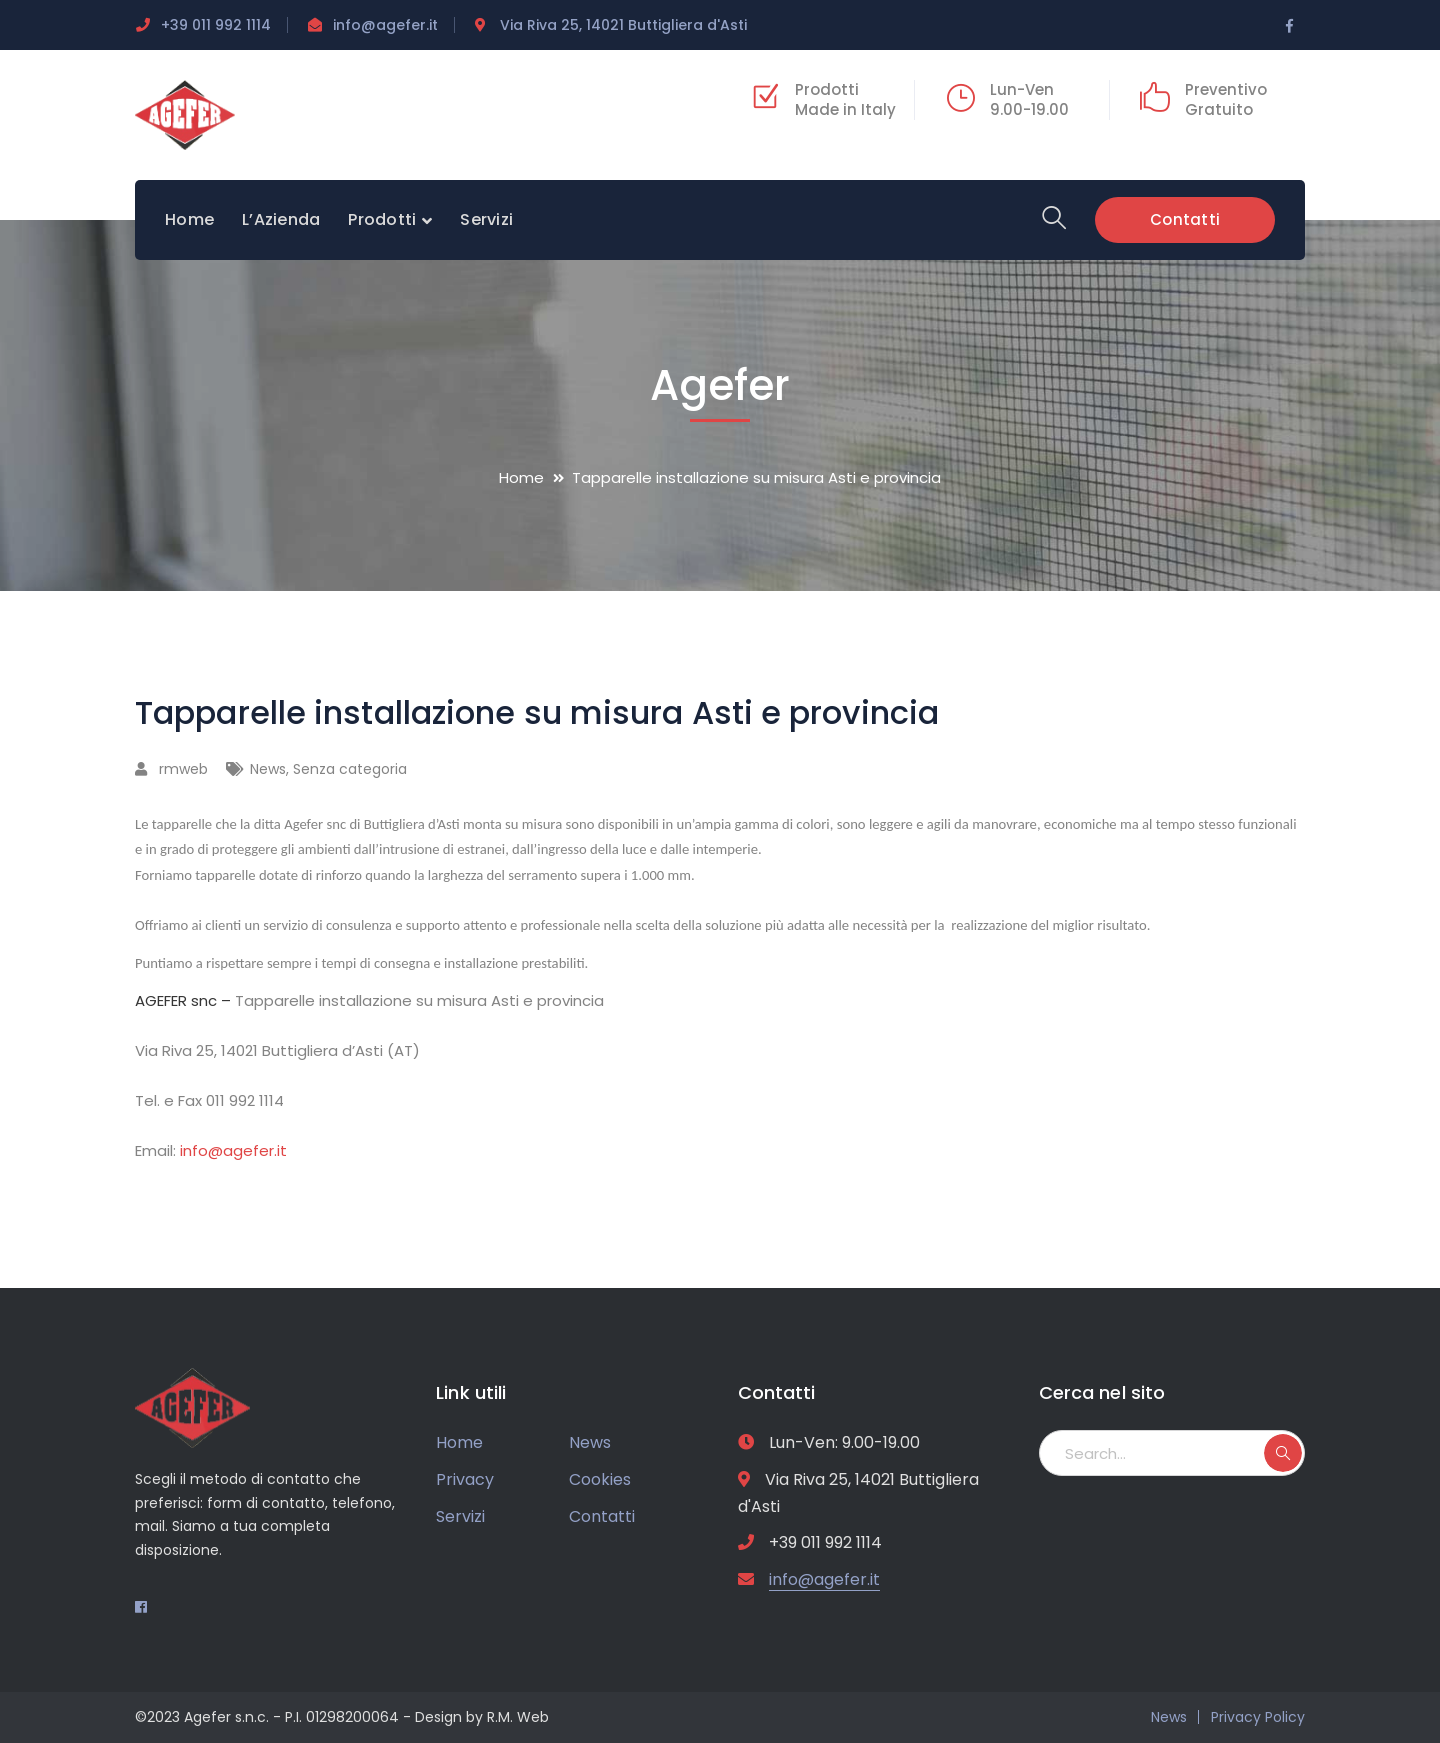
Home (521, 477)
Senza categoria (350, 769)
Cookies (600, 1479)
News (268, 769)
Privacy (465, 1479)
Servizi (460, 1516)
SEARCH (1283, 1453)
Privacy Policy (1258, 1717)
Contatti (1185, 218)
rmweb (183, 769)
